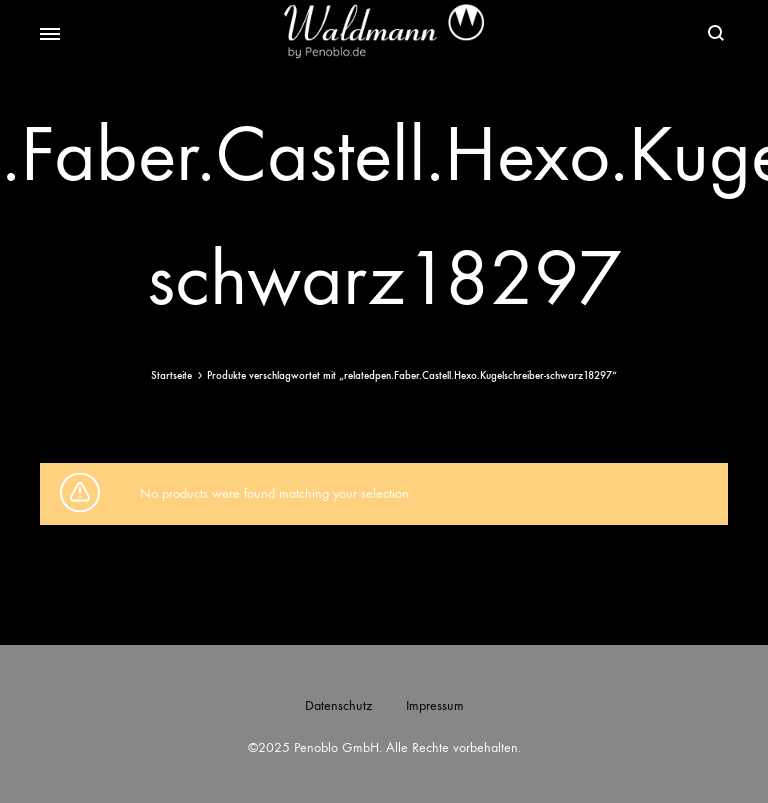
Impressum (435, 705)
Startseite (171, 375)
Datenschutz (338, 705)
